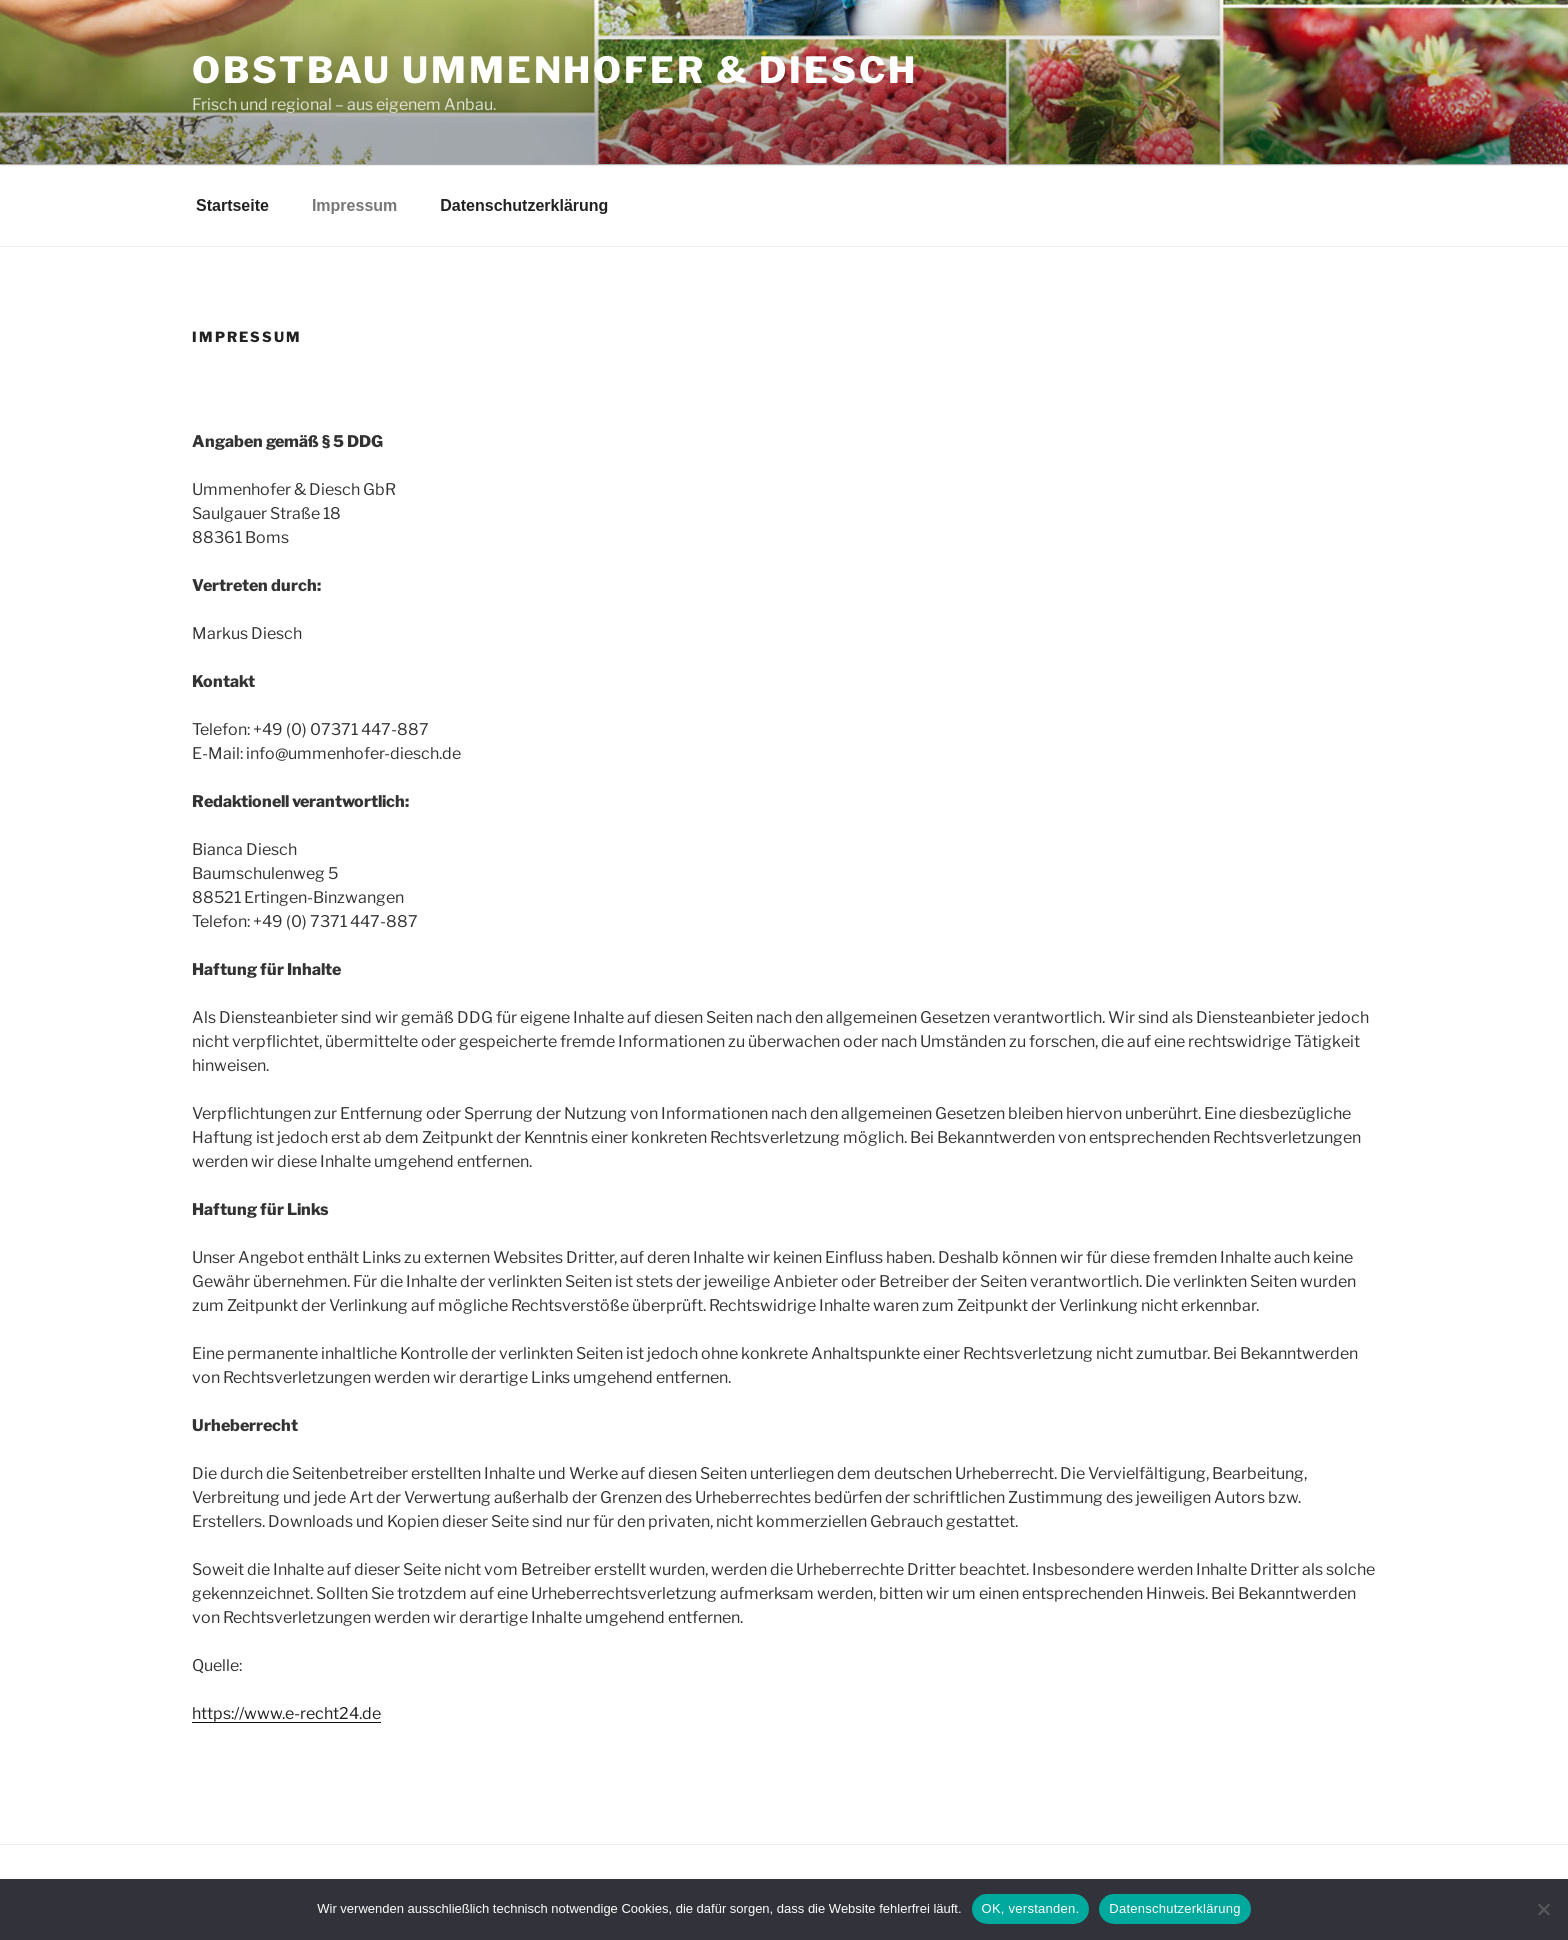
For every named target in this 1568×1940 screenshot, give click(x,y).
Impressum (354, 205)
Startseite (232, 205)
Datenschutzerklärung (524, 205)
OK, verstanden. (1031, 1908)
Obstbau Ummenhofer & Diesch (555, 70)
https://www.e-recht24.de (286, 1713)
